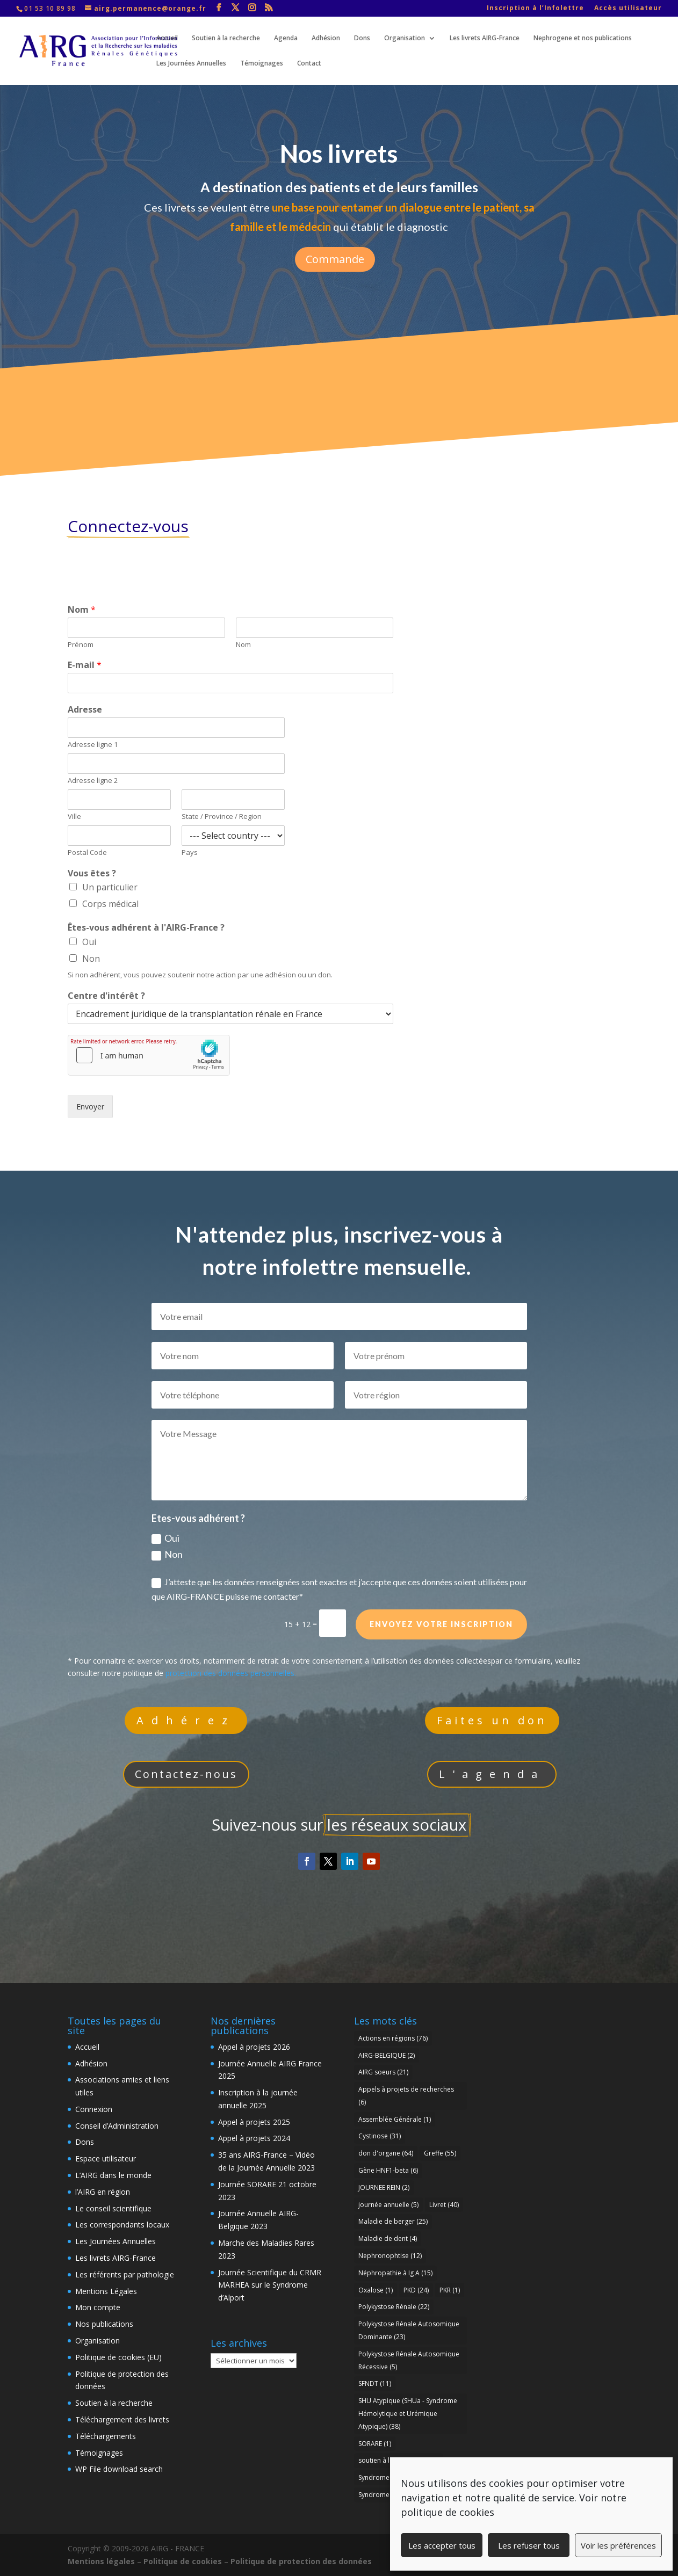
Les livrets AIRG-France (485, 38)
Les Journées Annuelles (191, 64)
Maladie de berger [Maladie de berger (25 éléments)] (393, 2221)
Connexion (93, 2109)
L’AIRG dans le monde (113, 2175)
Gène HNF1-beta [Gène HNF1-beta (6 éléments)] (388, 2170)
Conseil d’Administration (116, 2126)
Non (91, 958)
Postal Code (87, 852)
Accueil (167, 38)
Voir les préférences (618, 2545)
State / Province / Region (222, 816)
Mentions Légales (106, 2291)
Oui (89, 942)
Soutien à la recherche (226, 38)
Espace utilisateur (105, 2158)
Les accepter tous (441, 2545)
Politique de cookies (182, 2561)
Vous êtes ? (92, 873)
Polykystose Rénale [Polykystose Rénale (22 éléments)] (393, 2306)
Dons (362, 38)
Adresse (85, 709)
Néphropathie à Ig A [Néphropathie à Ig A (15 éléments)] (395, 2272)
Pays (190, 852)
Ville (74, 816)
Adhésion (326, 38)
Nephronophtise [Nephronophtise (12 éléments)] (390, 2255)
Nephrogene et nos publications (582, 38)
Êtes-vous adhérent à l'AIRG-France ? (146, 927)
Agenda (286, 38)
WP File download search (119, 2469)
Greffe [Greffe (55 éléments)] (440, 2153)
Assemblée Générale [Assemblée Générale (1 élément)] (394, 2119)
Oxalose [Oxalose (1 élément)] (375, 2290)
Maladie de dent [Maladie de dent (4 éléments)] (387, 2238)
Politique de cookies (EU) (118, 2357)
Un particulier (110, 887)
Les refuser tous (529, 2545)
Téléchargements (105, 2436)
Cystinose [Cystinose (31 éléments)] (379, 2135)
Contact (309, 64)
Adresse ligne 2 (93, 780)
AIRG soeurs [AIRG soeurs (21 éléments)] (383, 2072)
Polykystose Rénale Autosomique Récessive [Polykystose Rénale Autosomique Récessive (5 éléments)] (408, 2360)
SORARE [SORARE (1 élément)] (374, 2443)
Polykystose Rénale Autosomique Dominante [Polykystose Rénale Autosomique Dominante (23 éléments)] (408, 2330)
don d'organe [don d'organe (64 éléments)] (385, 2153)
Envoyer (90, 1106)
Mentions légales (101, 2561)
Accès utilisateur (628, 8)
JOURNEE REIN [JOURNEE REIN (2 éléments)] (383, 2187)
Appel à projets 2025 (254, 2122)
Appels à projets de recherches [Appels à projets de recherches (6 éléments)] (406, 2096)
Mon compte (97, 2307)
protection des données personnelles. (230, 1673)
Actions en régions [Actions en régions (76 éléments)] (393, 2038)
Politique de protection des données (301, 2561)
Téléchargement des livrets (122, 2419)
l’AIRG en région (102, 2192)
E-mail (85, 665)
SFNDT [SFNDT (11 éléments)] (374, 2383)
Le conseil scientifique (113, 2208)
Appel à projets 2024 (254, 2138)
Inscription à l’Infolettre (535, 8)
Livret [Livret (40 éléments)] (444, 2204)
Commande (335, 256)
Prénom (80, 644)
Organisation (404, 38)
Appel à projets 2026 (254, 2047)
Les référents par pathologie (124, 2274)
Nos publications (104, 2324)
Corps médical (110, 904)
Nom (82, 609)
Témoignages (261, 64)
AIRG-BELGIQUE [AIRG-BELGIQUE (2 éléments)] (386, 2055)
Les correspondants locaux (122, 2224)
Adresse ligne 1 (93, 744)
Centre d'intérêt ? (106, 996)
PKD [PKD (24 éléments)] (416, 2290)
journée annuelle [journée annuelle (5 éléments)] (388, 2204)
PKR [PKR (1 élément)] (449, 2290)
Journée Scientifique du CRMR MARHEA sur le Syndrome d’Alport (269, 2285)
